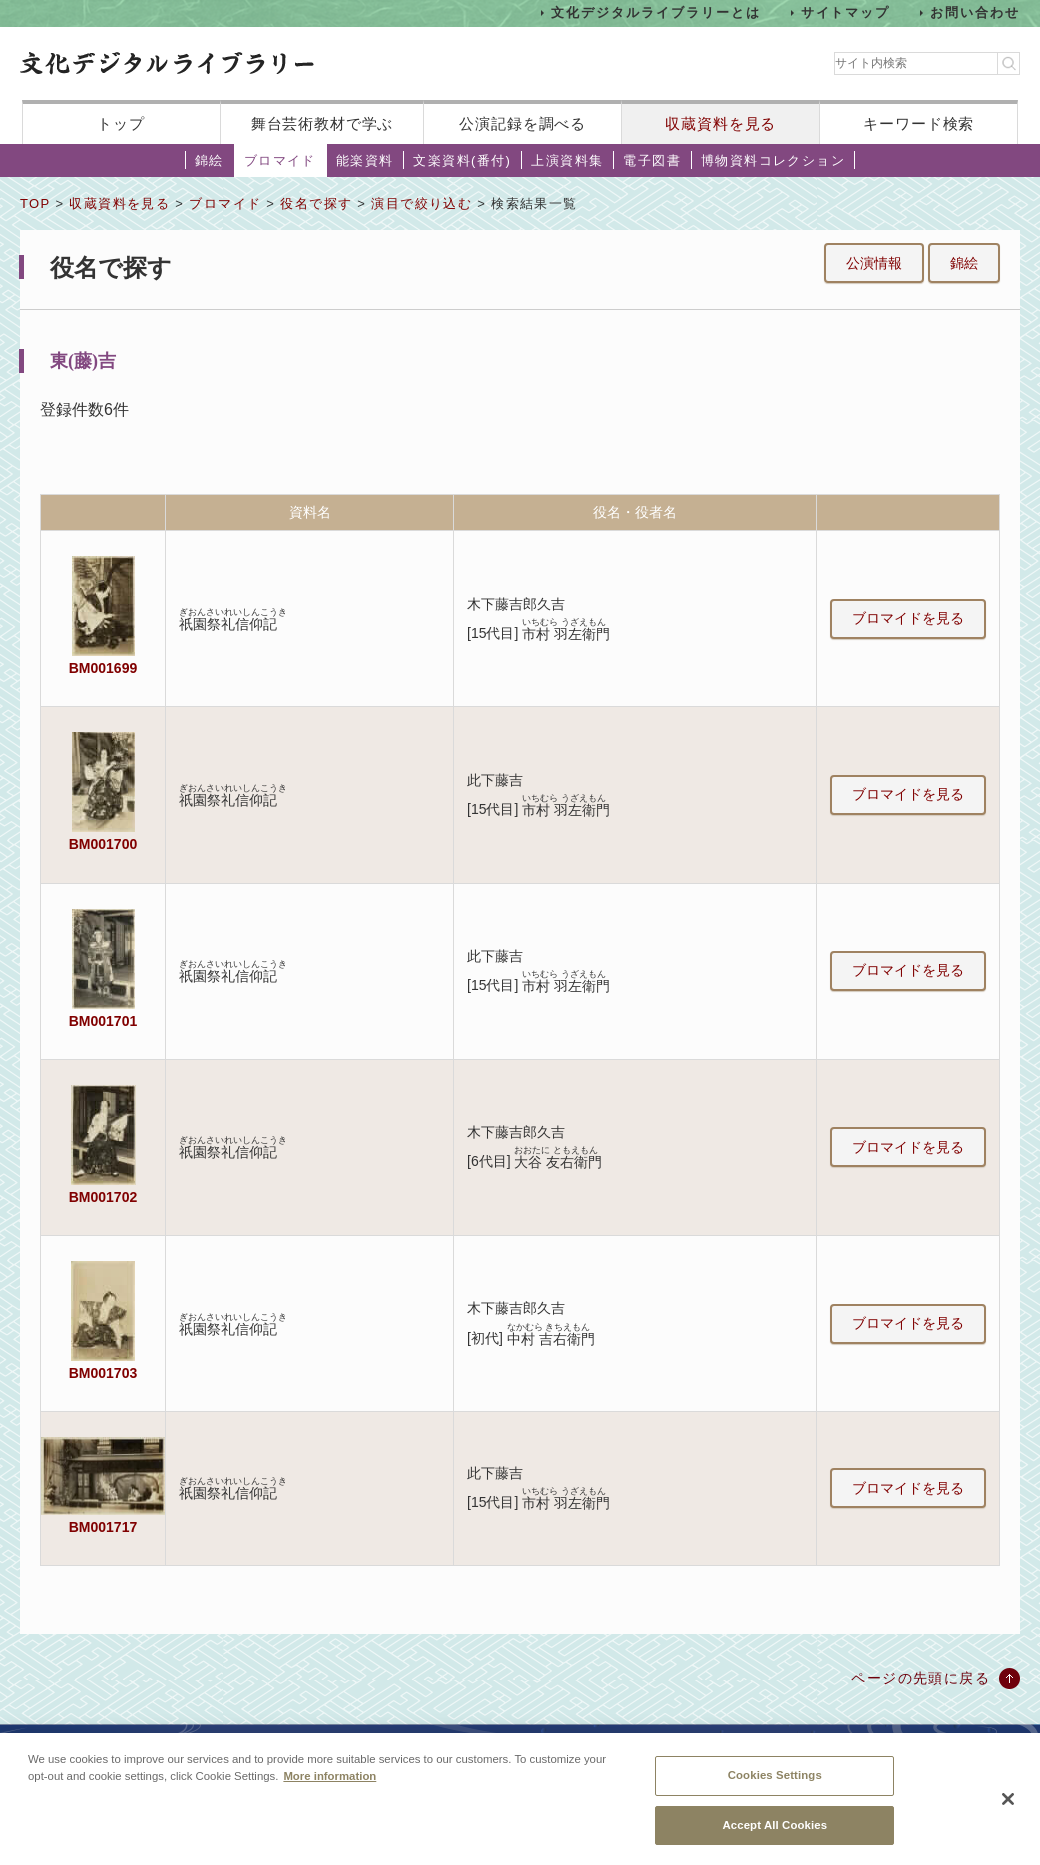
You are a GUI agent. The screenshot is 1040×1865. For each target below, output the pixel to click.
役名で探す (316, 203)
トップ (121, 123)
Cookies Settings (775, 1781)
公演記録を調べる (522, 123)
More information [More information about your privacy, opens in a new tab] (329, 1782)
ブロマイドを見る (908, 618)
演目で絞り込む (421, 203)
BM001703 (103, 1373)
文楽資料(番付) (462, 160)
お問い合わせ (975, 12)
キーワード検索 (918, 123)
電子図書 (652, 160)
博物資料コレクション (773, 160)
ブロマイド (280, 160)
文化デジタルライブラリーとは (655, 12)
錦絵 (209, 160)
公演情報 (874, 263)
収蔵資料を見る (720, 123)
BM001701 (103, 1021)
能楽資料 (365, 160)
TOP (35, 203)
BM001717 (103, 1527)
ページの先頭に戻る (920, 1678)
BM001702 (103, 1197)
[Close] (1008, 1805)
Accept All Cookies (774, 1831)
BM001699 (103, 668)
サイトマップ (846, 12)
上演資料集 (567, 160)
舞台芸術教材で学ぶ (322, 123)
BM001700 (103, 844)
